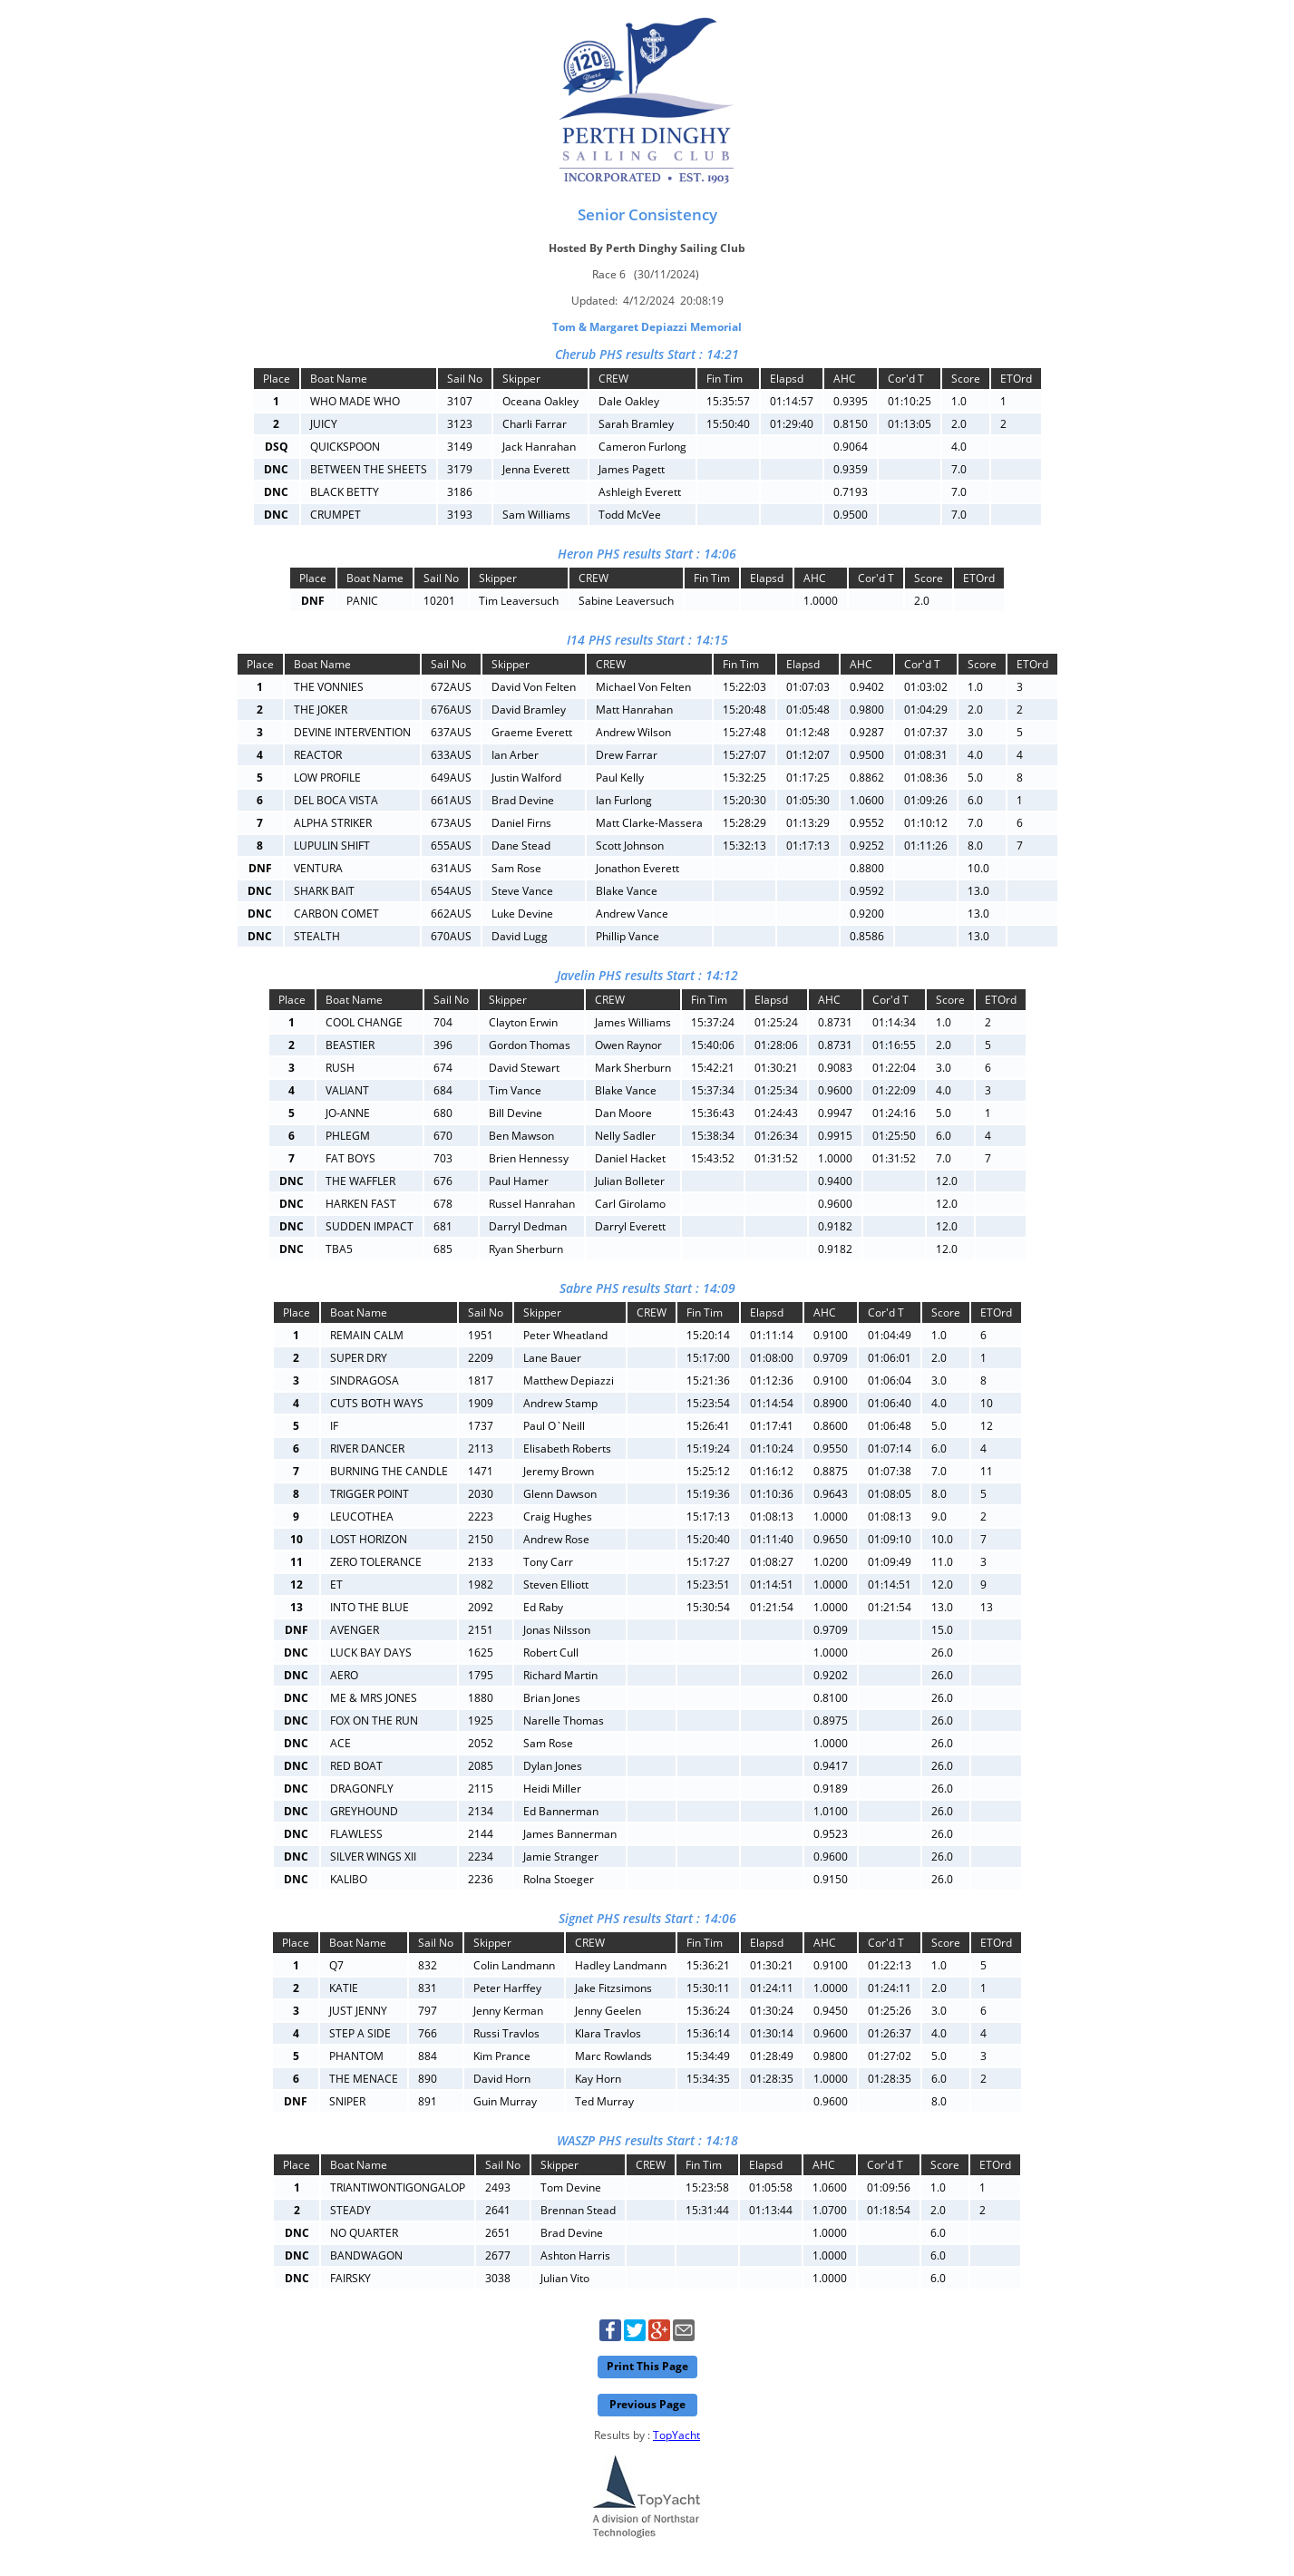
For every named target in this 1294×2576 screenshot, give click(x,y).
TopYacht (676, 2435)
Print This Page (647, 2366)
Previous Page (647, 2404)
